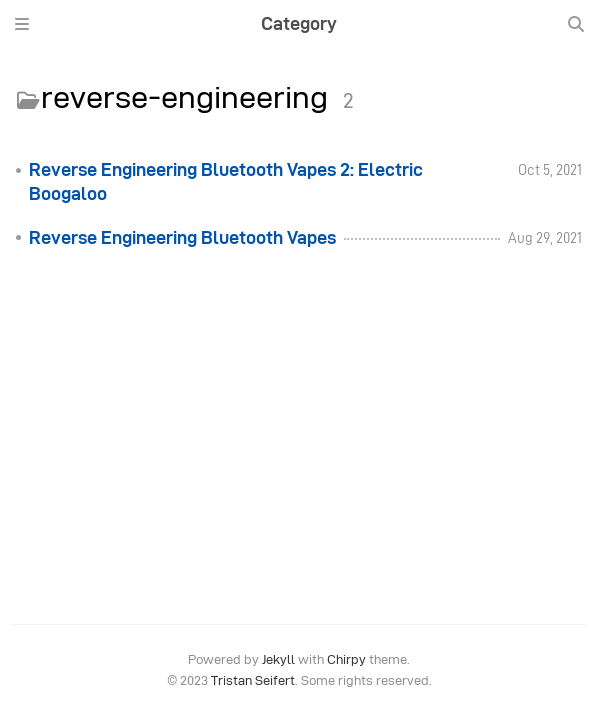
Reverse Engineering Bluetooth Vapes (182, 238)
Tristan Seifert (253, 680)
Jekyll (278, 659)
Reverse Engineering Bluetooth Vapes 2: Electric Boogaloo (226, 182)
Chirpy (346, 659)
